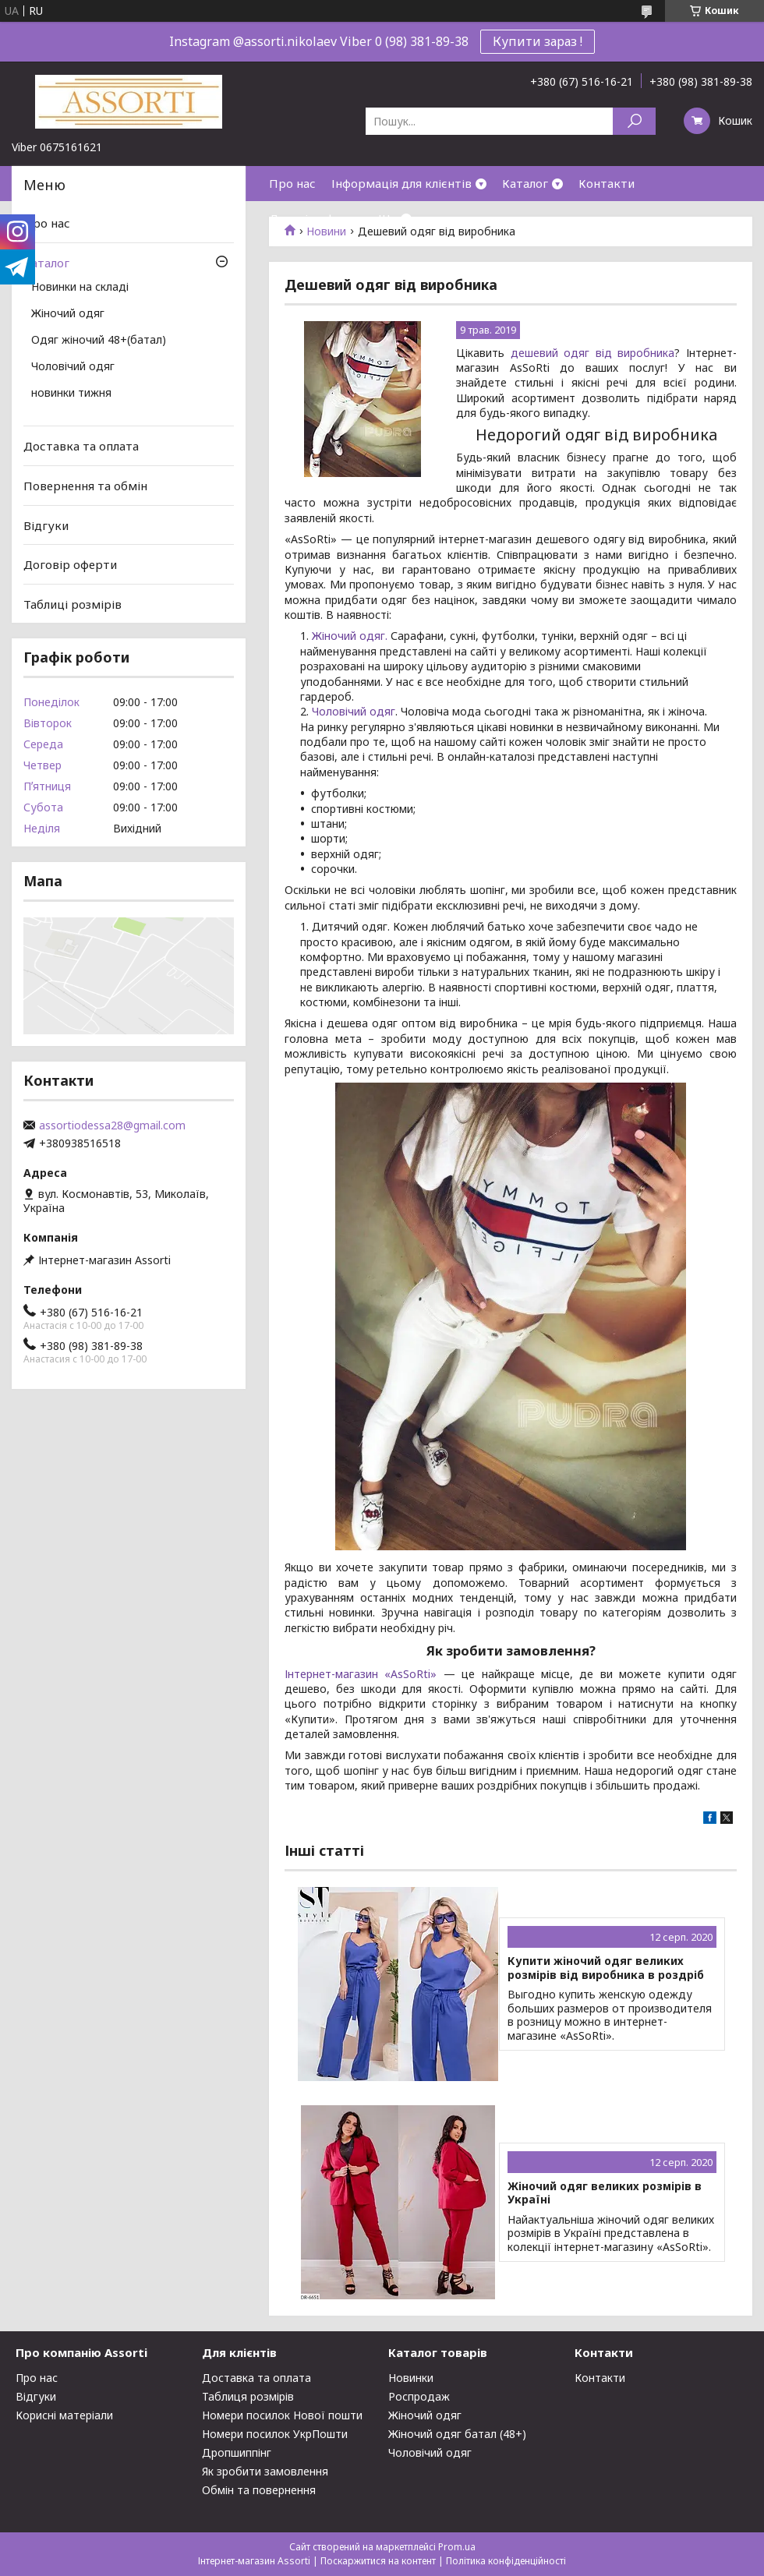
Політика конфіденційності (506, 2560)
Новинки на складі (80, 287)
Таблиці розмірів (72, 604)
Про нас (292, 183)
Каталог (525, 183)
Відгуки (46, 524)
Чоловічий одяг (353, 711)
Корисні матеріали (64, 2415)
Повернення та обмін (85, 485)
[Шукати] (634, 121)
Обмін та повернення (259, 2489)
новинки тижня (71, 393)
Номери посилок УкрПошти (275, 2433)
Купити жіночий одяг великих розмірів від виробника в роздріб (606, 1967)
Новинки (410, 2377)
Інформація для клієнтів (401, 183)
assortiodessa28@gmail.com (112, 1125)
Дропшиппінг (236, 2452)
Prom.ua (457, 2546)
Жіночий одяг (67, 314)
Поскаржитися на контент (378, 2560)
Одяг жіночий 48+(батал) (98, 340)
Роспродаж (419, 2396)
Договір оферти (316, 218)
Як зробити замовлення (265, 2471)
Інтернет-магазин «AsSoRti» (364, 1673)
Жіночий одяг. (349, 635)
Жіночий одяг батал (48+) (457, 2433)
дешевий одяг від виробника (593, 352)
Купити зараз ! (537, 41)
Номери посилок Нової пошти (282, 2415)
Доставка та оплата (81, 446)
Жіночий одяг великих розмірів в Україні (605, 2193)
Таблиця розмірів (248, 2396)
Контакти (606, 183)
